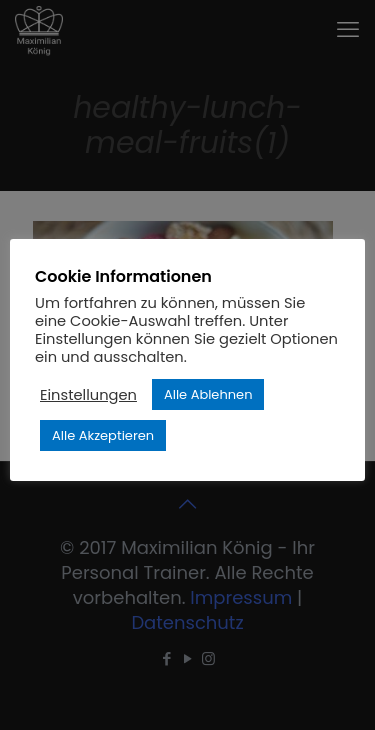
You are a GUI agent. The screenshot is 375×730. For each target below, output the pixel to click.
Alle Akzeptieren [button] (103, 435)
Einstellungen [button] (88, 395)
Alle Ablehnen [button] (208, 394)
